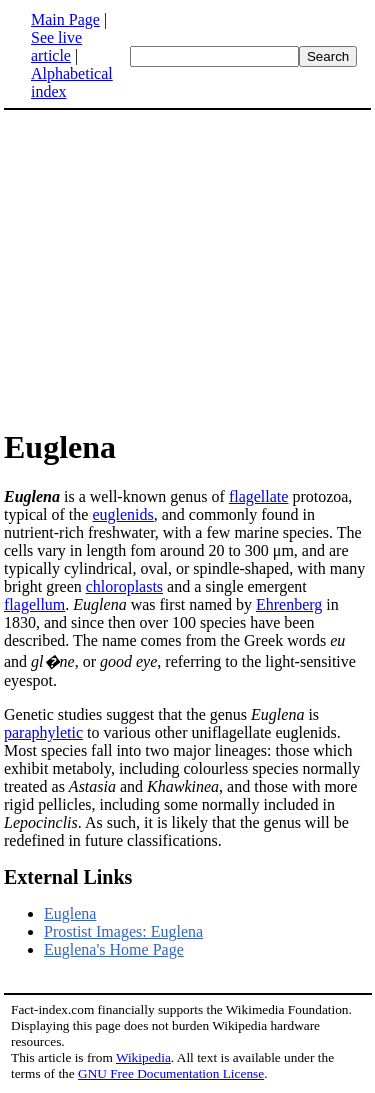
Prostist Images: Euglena (123, 931)
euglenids (122, 514)
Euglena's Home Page (114, 949)
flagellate (259, 496)
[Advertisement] (188, 268)
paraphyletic (43, 732)
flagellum (34, 604)
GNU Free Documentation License (171, 1073)
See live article (56, 46)
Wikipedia (143, 1057)
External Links (68, 877)
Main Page (65, 19)
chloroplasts (124, 586)
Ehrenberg (289, 604)
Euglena (70, 913)
